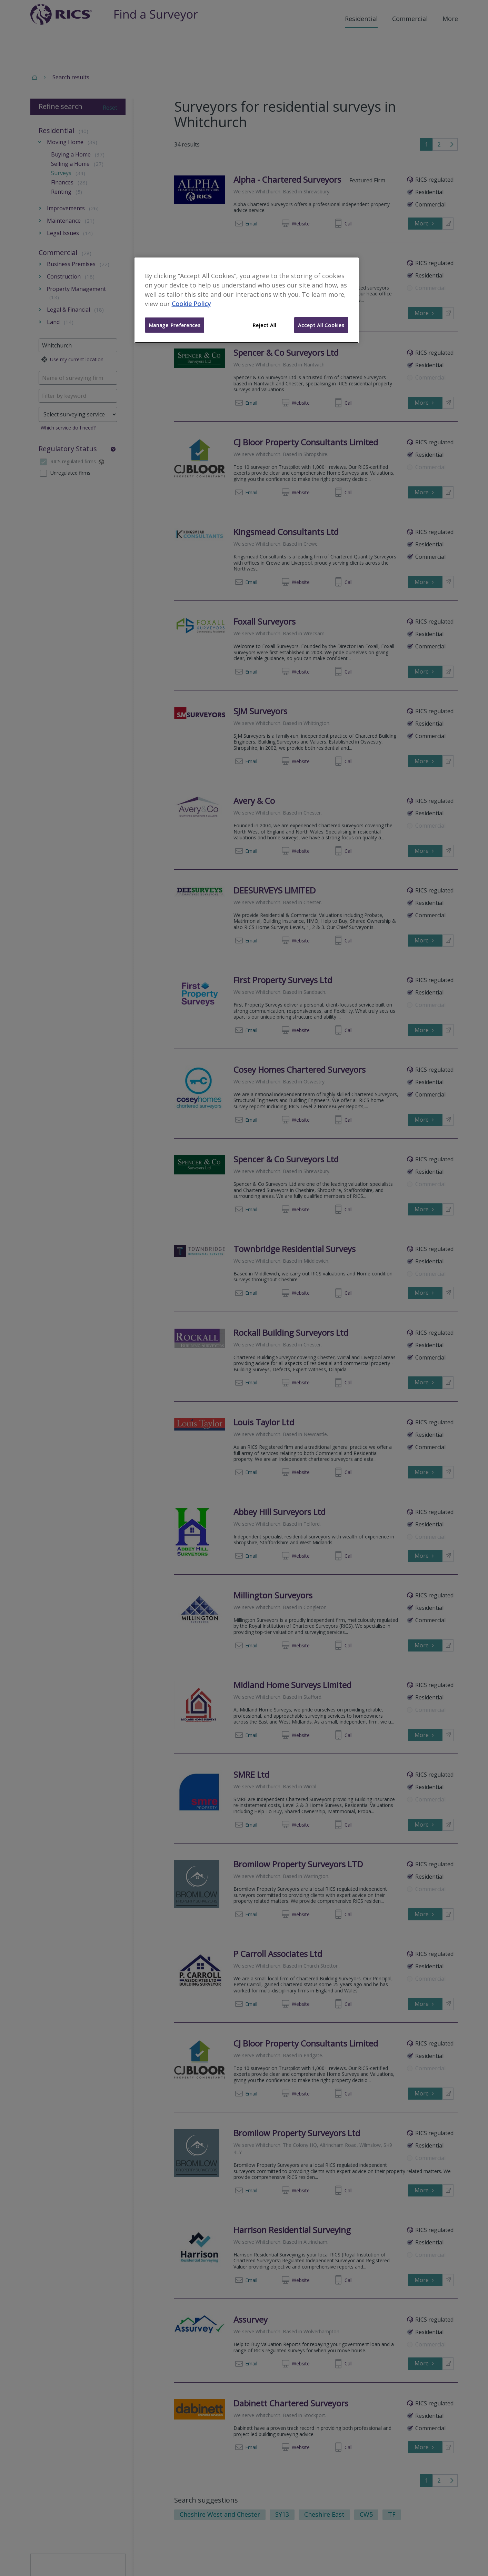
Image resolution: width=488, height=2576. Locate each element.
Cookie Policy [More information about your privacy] (191, 304)
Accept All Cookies (321, 325)
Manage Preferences (175, 325)
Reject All (264, 325)
